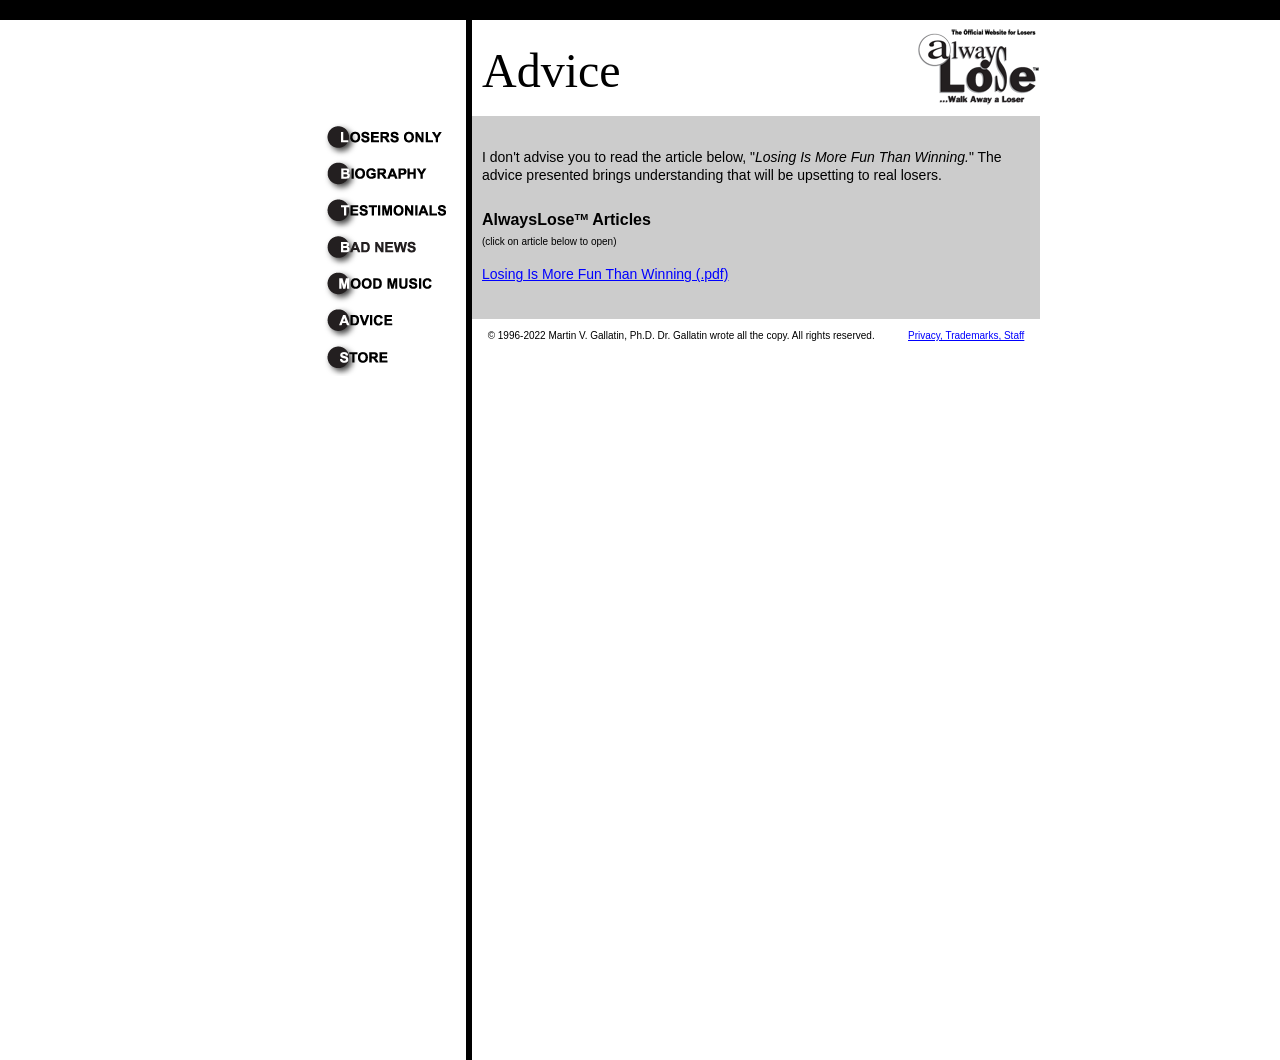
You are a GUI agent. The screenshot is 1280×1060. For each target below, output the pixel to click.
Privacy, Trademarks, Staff (966, 335)
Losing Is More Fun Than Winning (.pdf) (605, 274)
